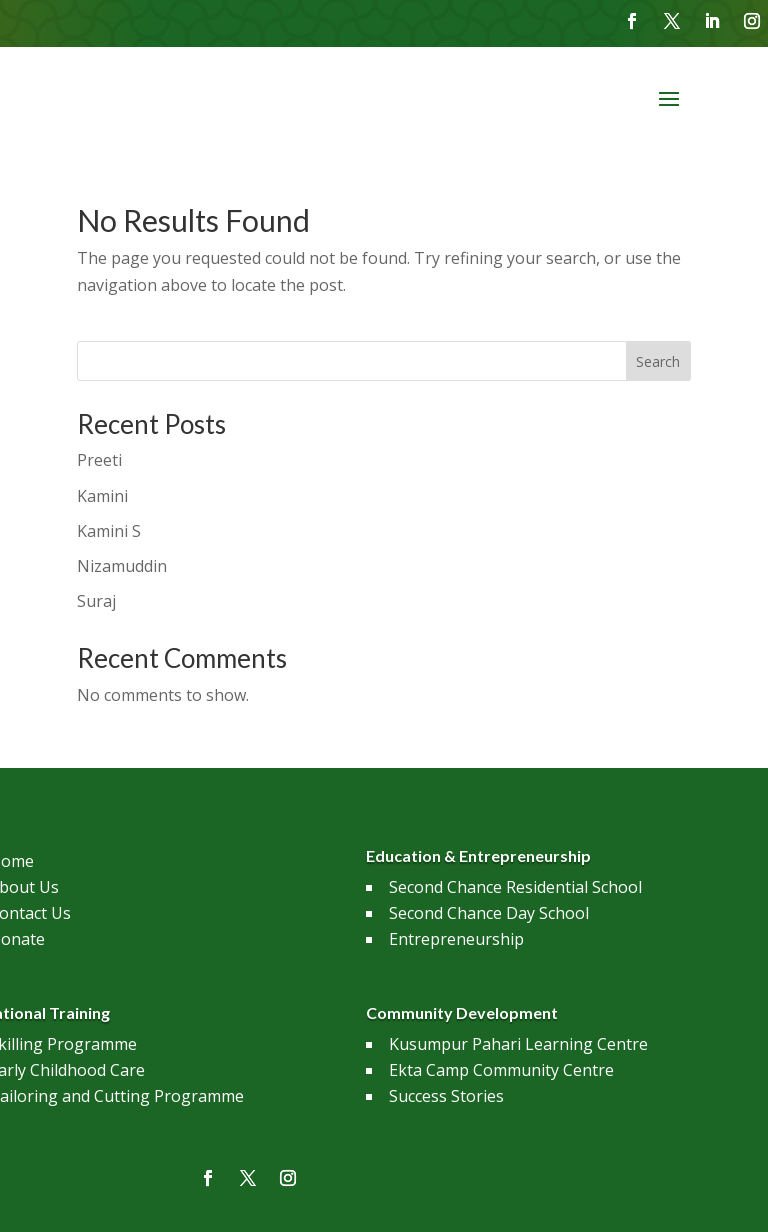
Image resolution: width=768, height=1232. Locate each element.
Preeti (99, 460)
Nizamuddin (122, 566)
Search (658, 361)
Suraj (96, 601)
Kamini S (109, 531)
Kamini (102, 496)
